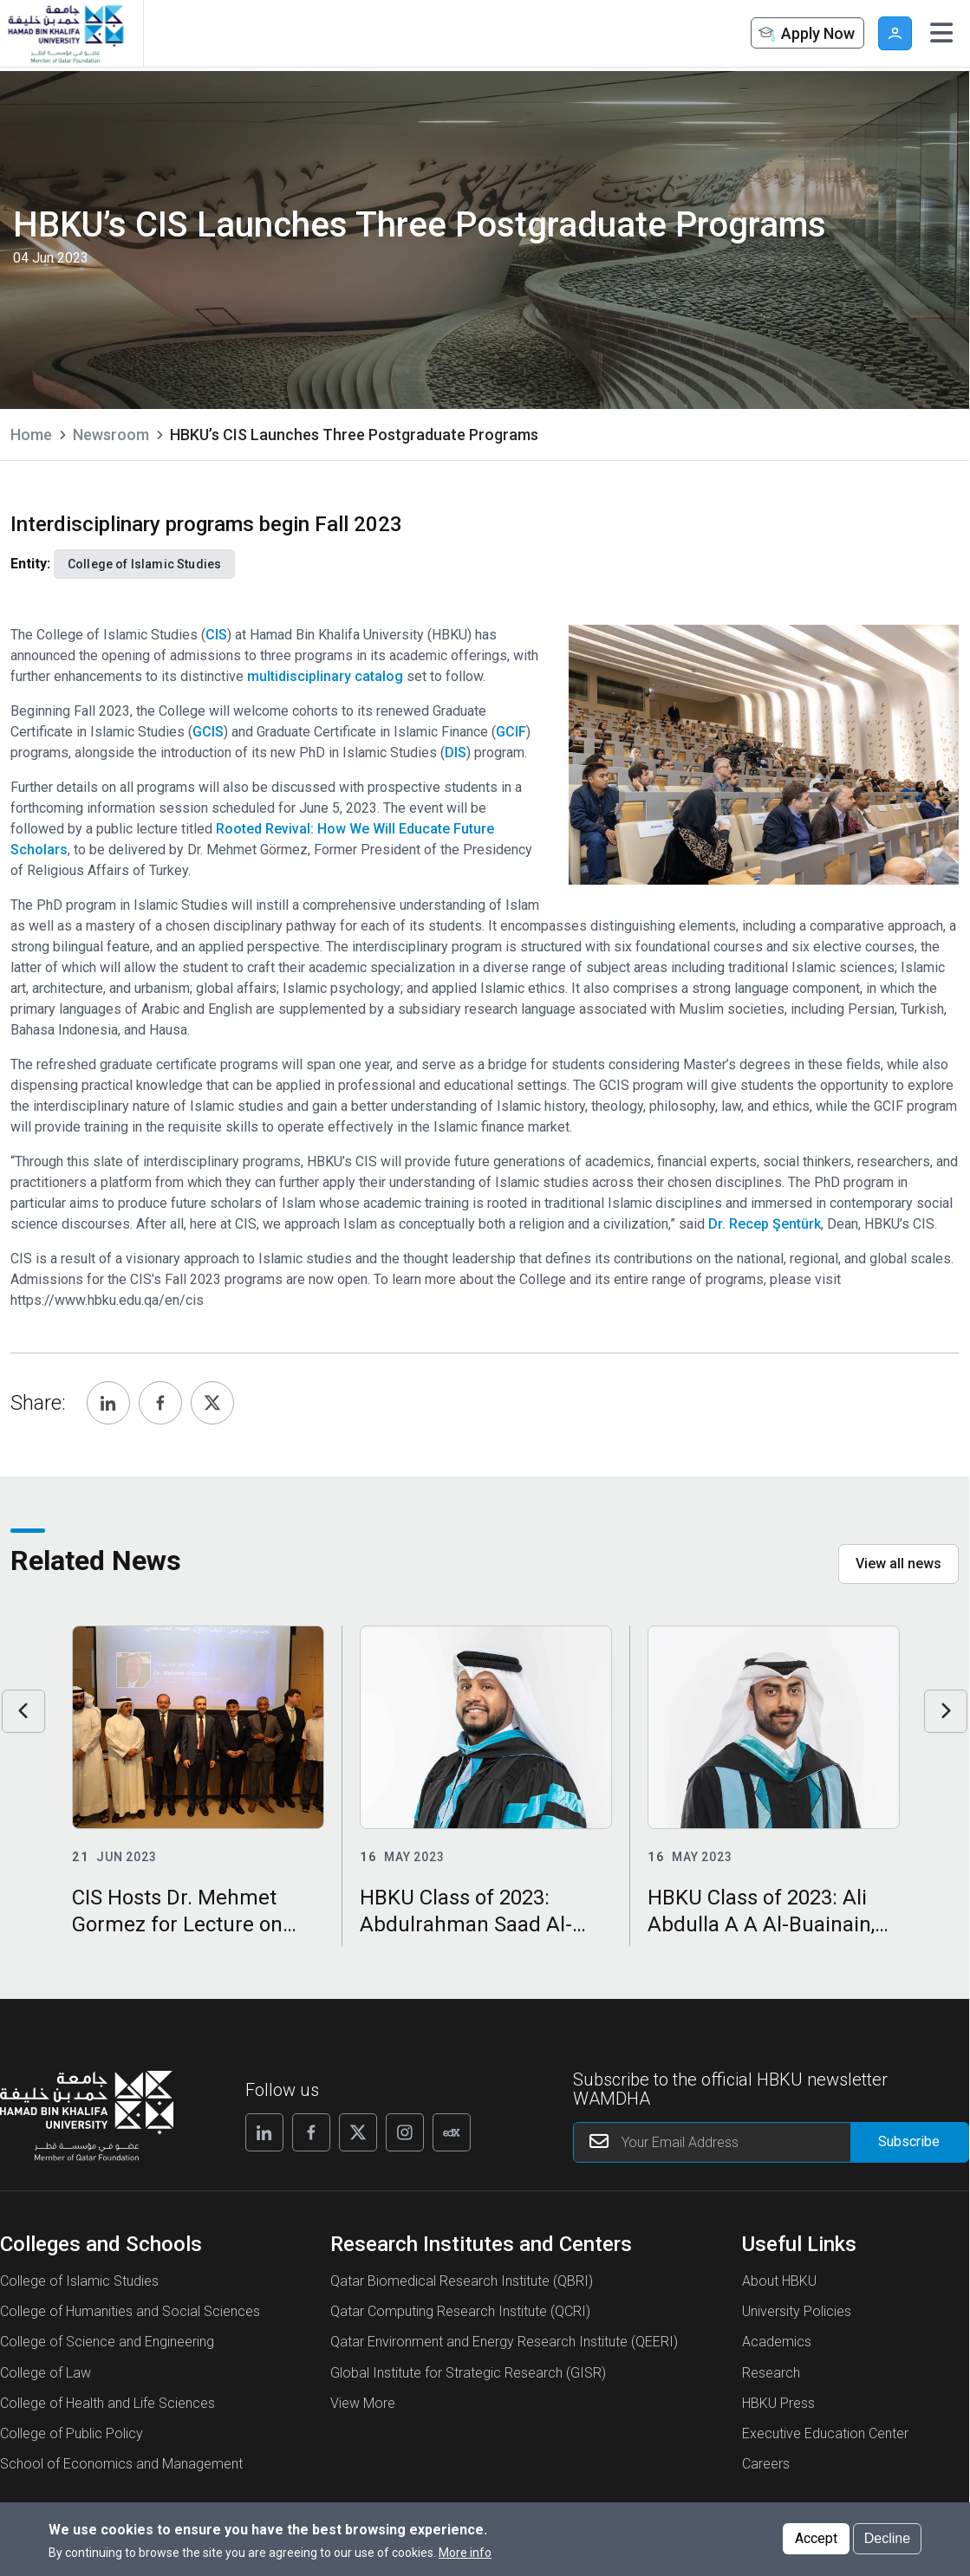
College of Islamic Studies (79, 2281)
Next (945, 1711)
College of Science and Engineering (107, 2341)
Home (31, 434)
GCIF (511, 731)
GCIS (208, 731)
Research (771, 2373)
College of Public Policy (71, 2433)
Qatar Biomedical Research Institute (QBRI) (461, 2281)
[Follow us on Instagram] (405, 2132)
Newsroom (111, 434)
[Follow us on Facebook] (311, 2132)
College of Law (45, 2373)
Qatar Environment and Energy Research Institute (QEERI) (504, 2341)
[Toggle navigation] (941, 33)
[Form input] (909, 2142)
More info (465, 2553)
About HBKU (779, 2281)
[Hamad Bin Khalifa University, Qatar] (65, 33)
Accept (816, 2538)
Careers (766, 2464)
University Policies (796, 2311)
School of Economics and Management (121, 2464)
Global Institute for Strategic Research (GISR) (468, 2373)
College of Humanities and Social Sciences (130, 2311)
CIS (216, 634)
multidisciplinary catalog (325, 676)
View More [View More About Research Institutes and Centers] (362, 2403)
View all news (898, 1563)
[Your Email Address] (770, 2142)
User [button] (895, 33)
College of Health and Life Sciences (107, 2403)
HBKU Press (778, 2403)
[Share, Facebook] (160, 1402)
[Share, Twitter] (212, 1402)
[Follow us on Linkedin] (264, 2132)
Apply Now (805, 34)
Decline (887, 2538)
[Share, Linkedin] (108, 1402)
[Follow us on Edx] (452, 2132)
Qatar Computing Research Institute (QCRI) (460, 2311)
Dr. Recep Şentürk (764, 1224)
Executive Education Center (825, 2433)
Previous (23, 1711)
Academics (776, 2341)
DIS (455, 752)
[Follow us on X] (358, 2132)
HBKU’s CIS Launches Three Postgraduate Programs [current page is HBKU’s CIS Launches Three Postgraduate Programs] (354, 434)
